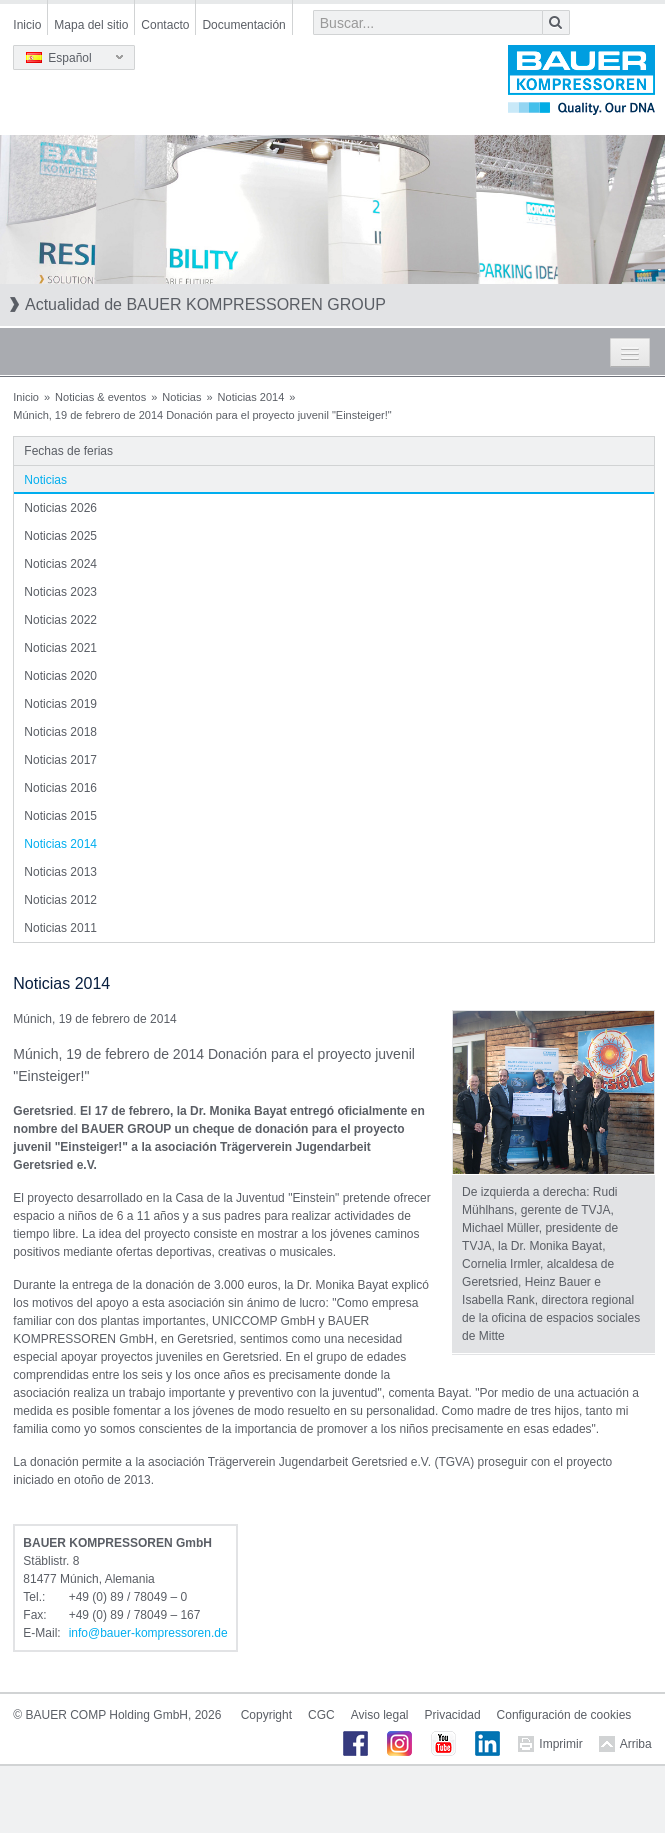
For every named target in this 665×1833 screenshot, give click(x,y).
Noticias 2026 (60, 508)
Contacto (165, 25)
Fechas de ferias (68, 451)
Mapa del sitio (91, 25)
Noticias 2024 (60, 564)
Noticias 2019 (60, 704)
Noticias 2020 (60, 676)
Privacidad (453, 1715)
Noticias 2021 (60, 648)
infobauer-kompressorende (148, 1633)
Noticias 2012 (60, 900)
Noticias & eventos (100, 397)
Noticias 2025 (60, 536)
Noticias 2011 (60, 928)
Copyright (266, 1715)
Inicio (27, 25)
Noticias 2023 (60, 592)
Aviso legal (380, 1715)
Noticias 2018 (60, 732)
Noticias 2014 (251, 397)
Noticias (181, 397)
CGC (321, 1715)
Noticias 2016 (60, 788)
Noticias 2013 (60, 872)
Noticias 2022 (60, 620)
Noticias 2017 (60, 760)
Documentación (243, 25)
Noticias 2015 (60, 816)
